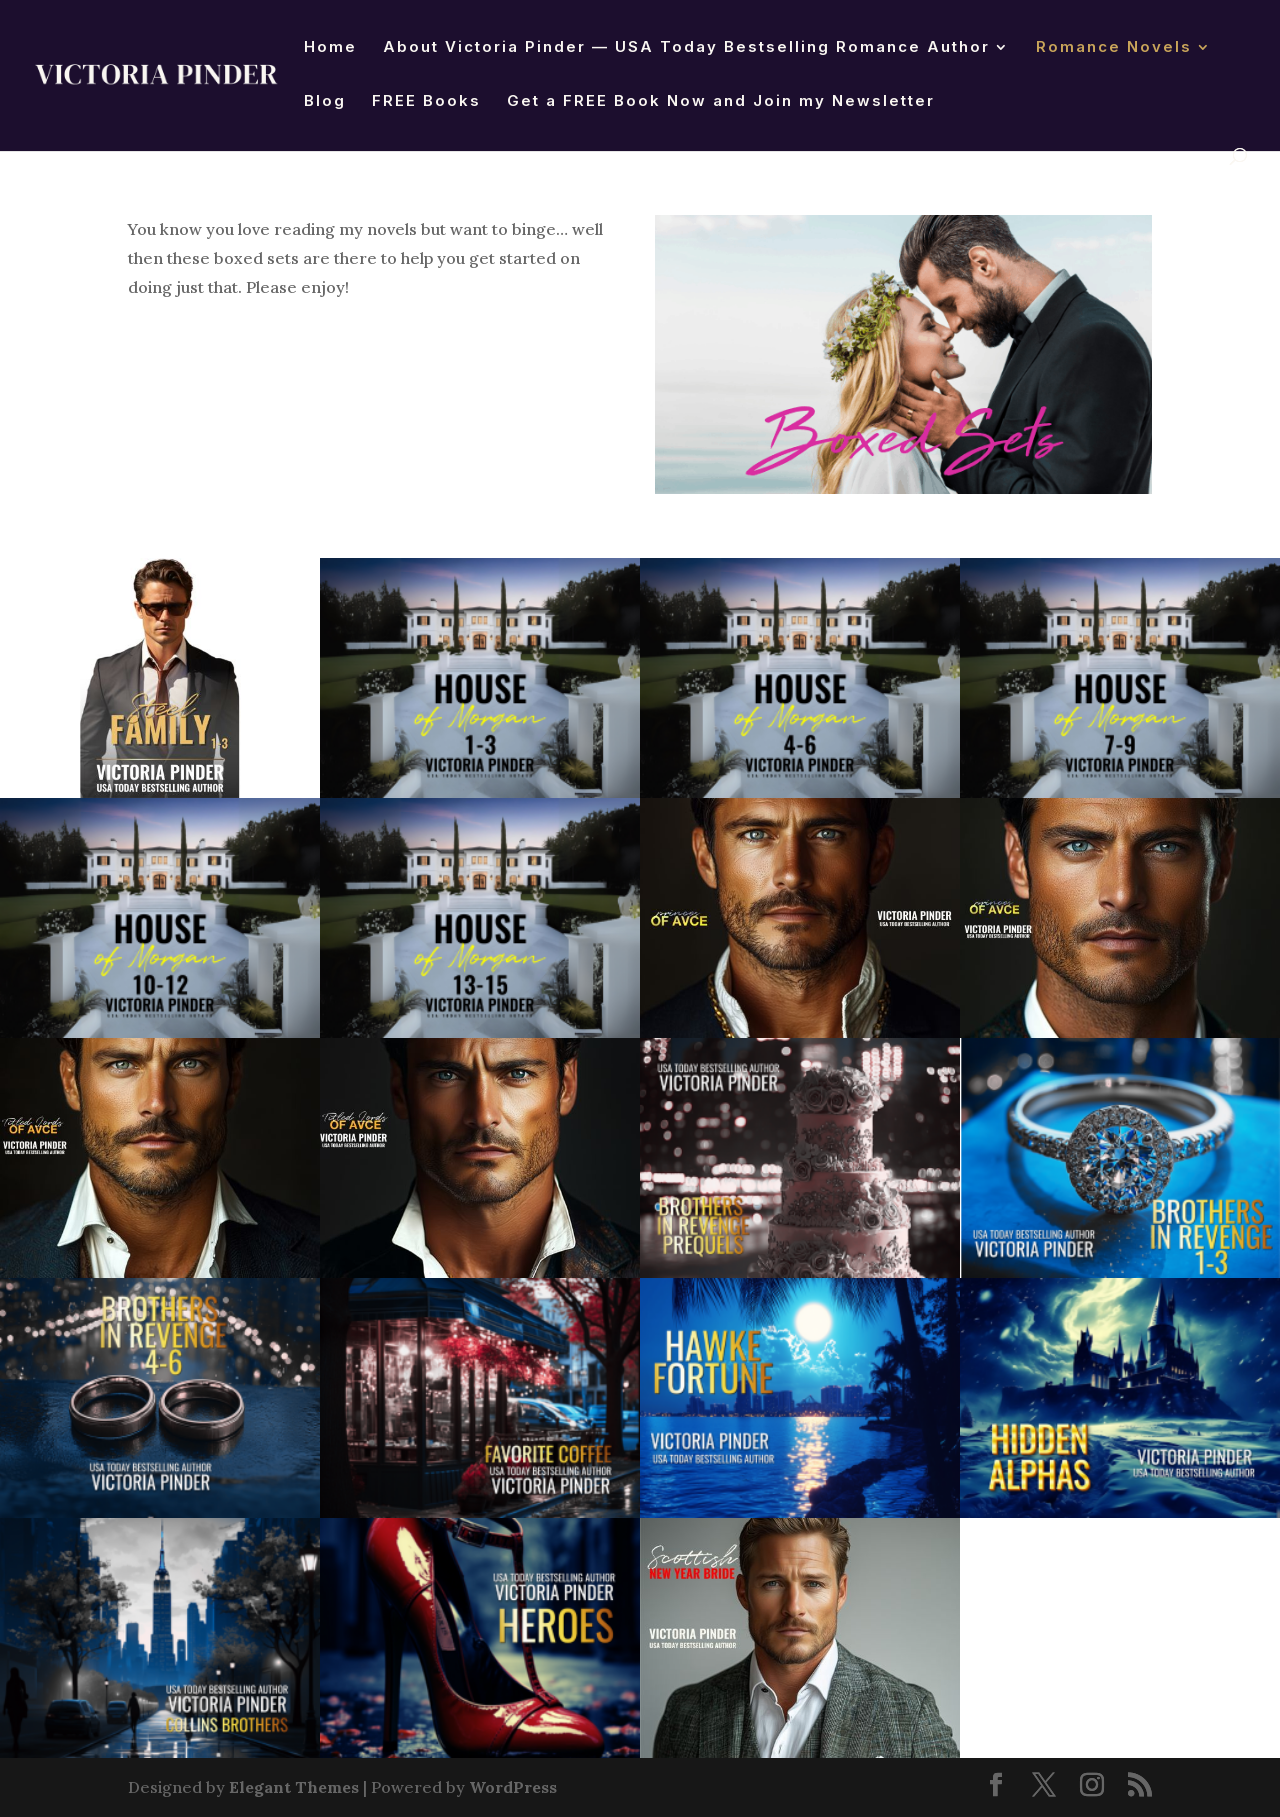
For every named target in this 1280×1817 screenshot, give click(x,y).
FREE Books (426, 102)
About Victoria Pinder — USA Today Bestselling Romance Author (686, 48)
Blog (325, 102)
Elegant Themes (294, 1787)
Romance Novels (1114, 48)
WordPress (513, 1787)
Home (330, 48)
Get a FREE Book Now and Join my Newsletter (721, 102)
